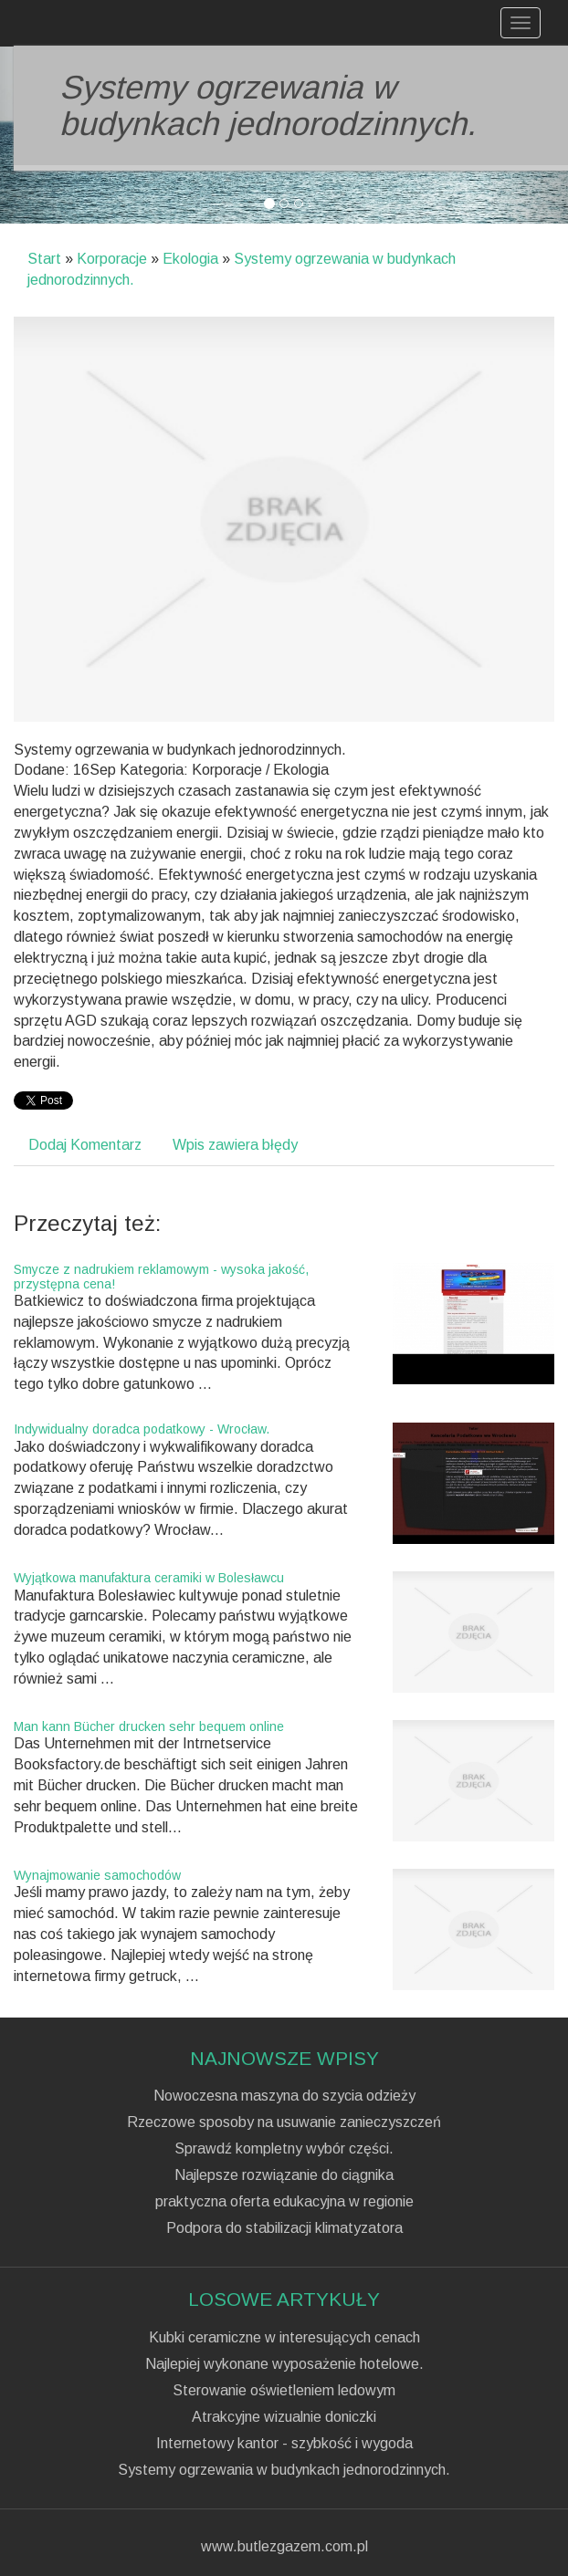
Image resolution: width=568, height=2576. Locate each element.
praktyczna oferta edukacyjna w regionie (284, 2201)
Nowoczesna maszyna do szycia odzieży (284, 2096)
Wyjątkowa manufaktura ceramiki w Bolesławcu (149, 1577)
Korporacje (112, 258)
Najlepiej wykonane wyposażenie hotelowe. (284, 2364)
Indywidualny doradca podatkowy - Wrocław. (141, 1429)
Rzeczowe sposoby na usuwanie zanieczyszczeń (284, 2122)
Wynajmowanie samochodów (97, 1875)
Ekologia (190, 258)
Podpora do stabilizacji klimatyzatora (284, 2228)
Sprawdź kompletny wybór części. (284, 2149)
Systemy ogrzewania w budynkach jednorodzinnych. (284, 2470)
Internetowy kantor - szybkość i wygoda (284, 2443)
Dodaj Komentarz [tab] (85, 1144)
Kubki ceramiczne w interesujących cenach (284, 2337)
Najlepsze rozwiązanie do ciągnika (284, 2175)
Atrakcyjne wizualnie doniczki (284, 2417)
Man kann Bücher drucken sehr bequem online (149, 1726)
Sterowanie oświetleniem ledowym (284, 2390)
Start (44, 258)
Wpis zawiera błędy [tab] (235, 1144)
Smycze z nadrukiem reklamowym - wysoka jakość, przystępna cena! (161, 1276)
